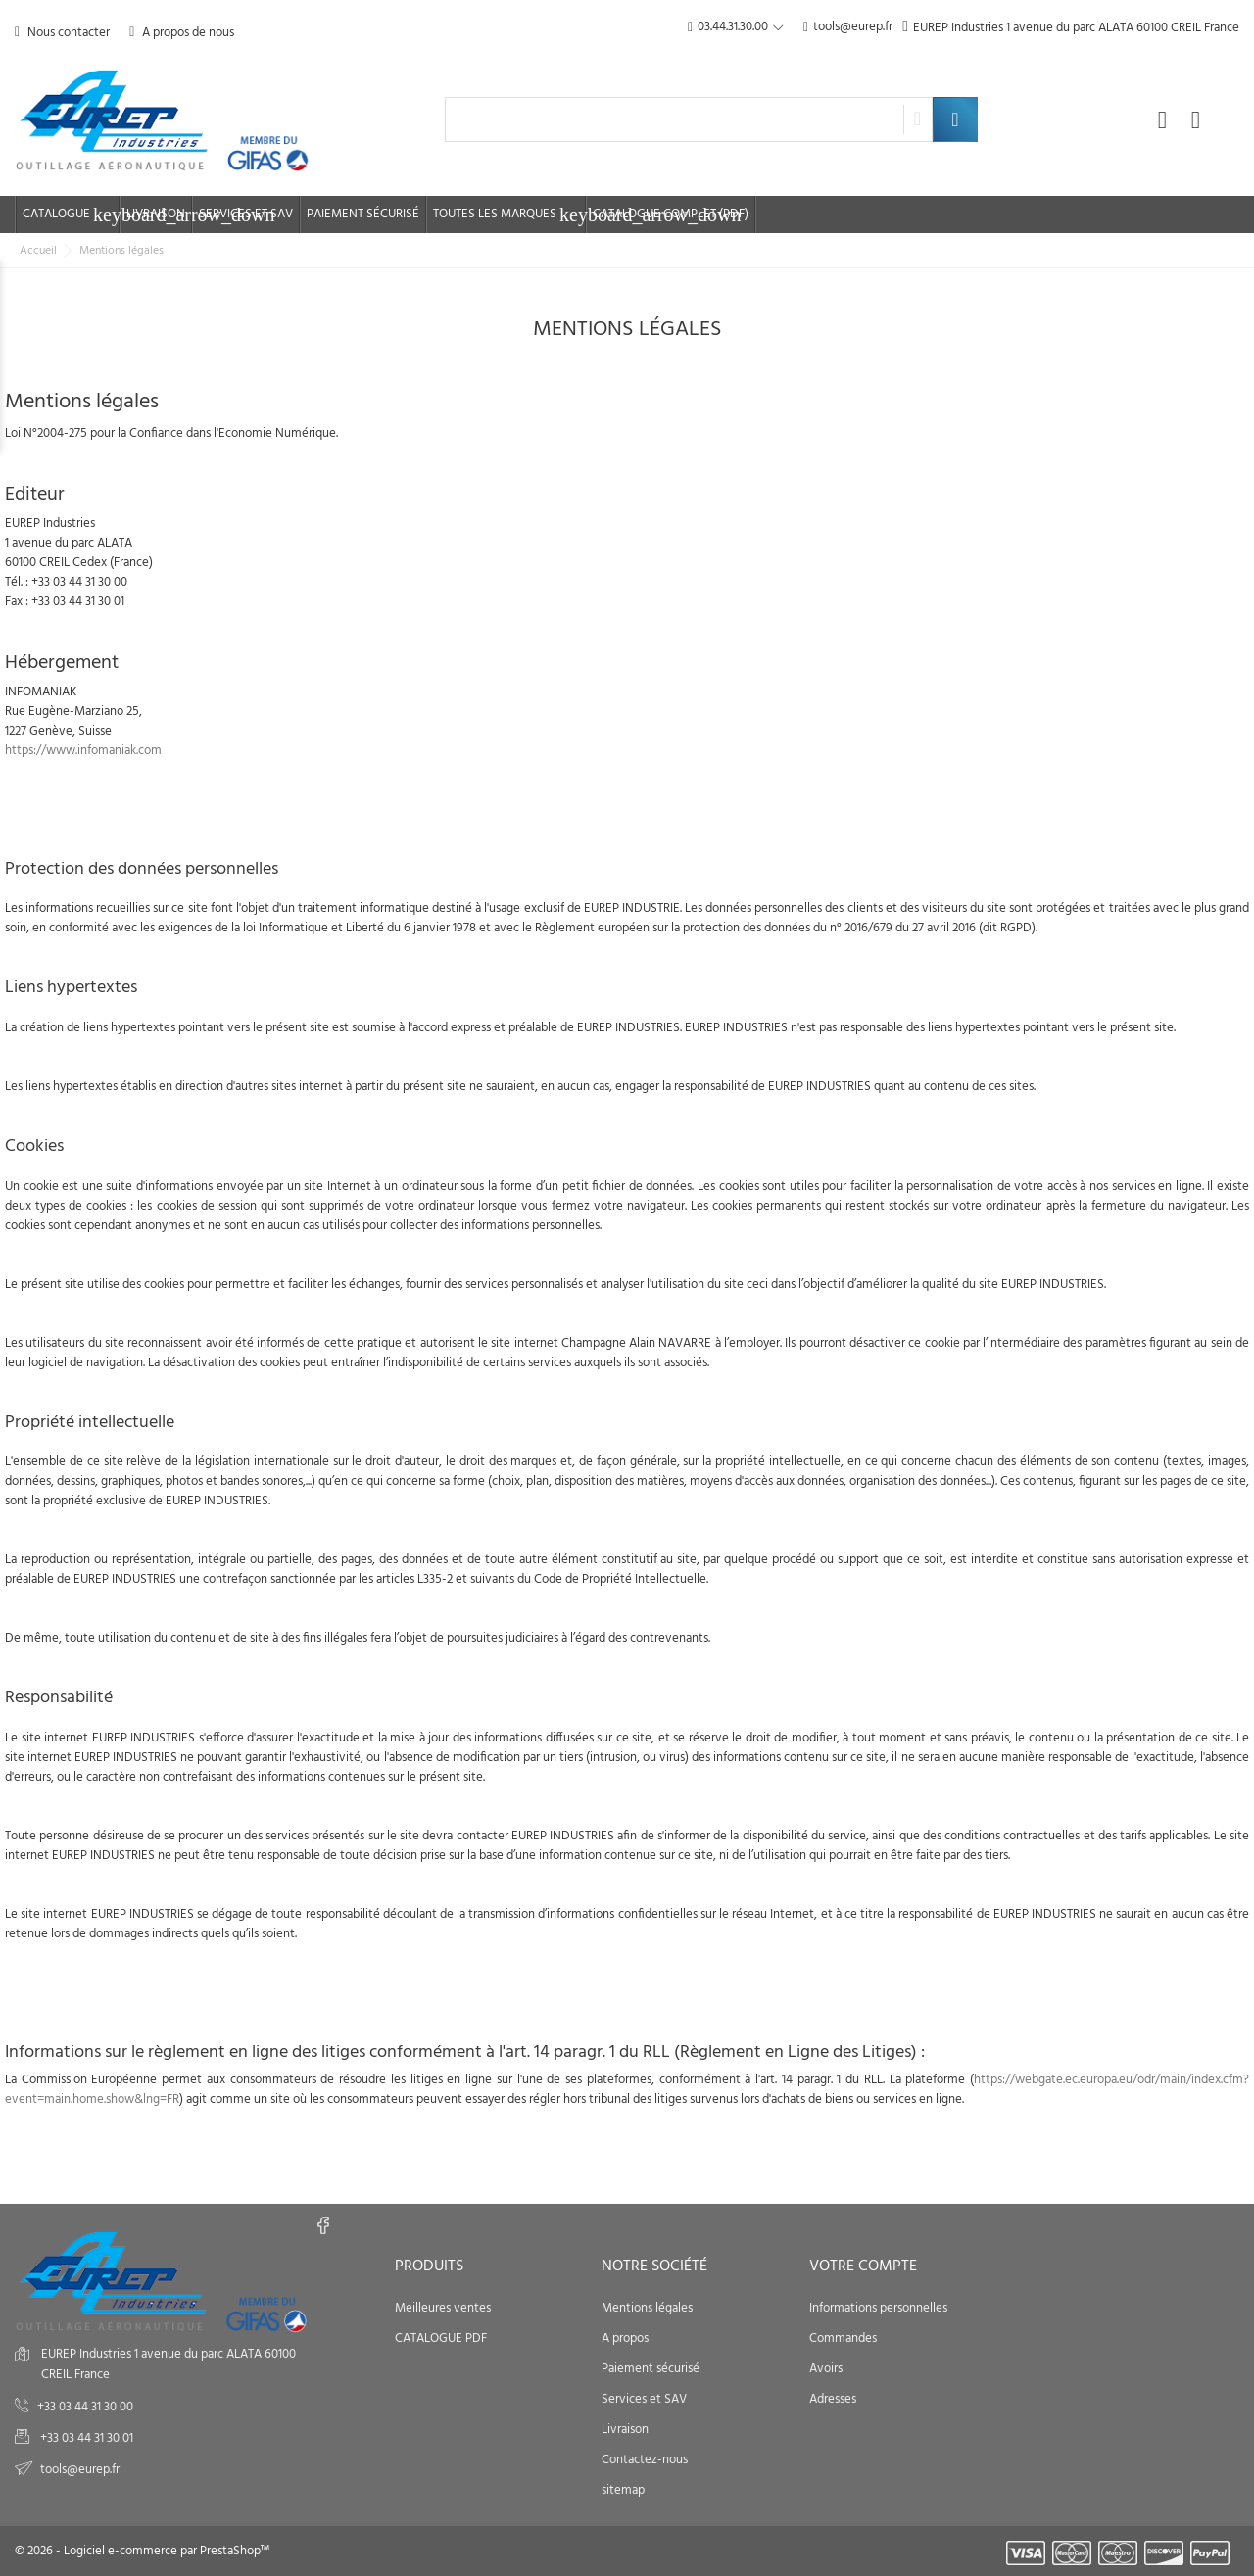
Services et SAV (246, 214)
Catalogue (71, 214)
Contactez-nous (645, 2460)
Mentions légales (647, 2308)
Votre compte (863, 2266)
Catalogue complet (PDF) (670, 214)
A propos (625, 2338)
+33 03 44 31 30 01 (85, 2438)
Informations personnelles (878, 2308)
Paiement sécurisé (363, 214)
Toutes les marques (509, 214)
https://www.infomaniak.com (83, 750)
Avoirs (826, 2369)
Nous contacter (62, 33)
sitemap (623, 2490)
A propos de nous (181, 33)
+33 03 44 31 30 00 (85, 2407)
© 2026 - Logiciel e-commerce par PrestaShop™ (142, 2551)
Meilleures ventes (443, 2308)
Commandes (843, 2338)
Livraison (155, 214)
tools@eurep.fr (847, 28)
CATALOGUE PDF (441, 2338)
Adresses (832, 2399)
